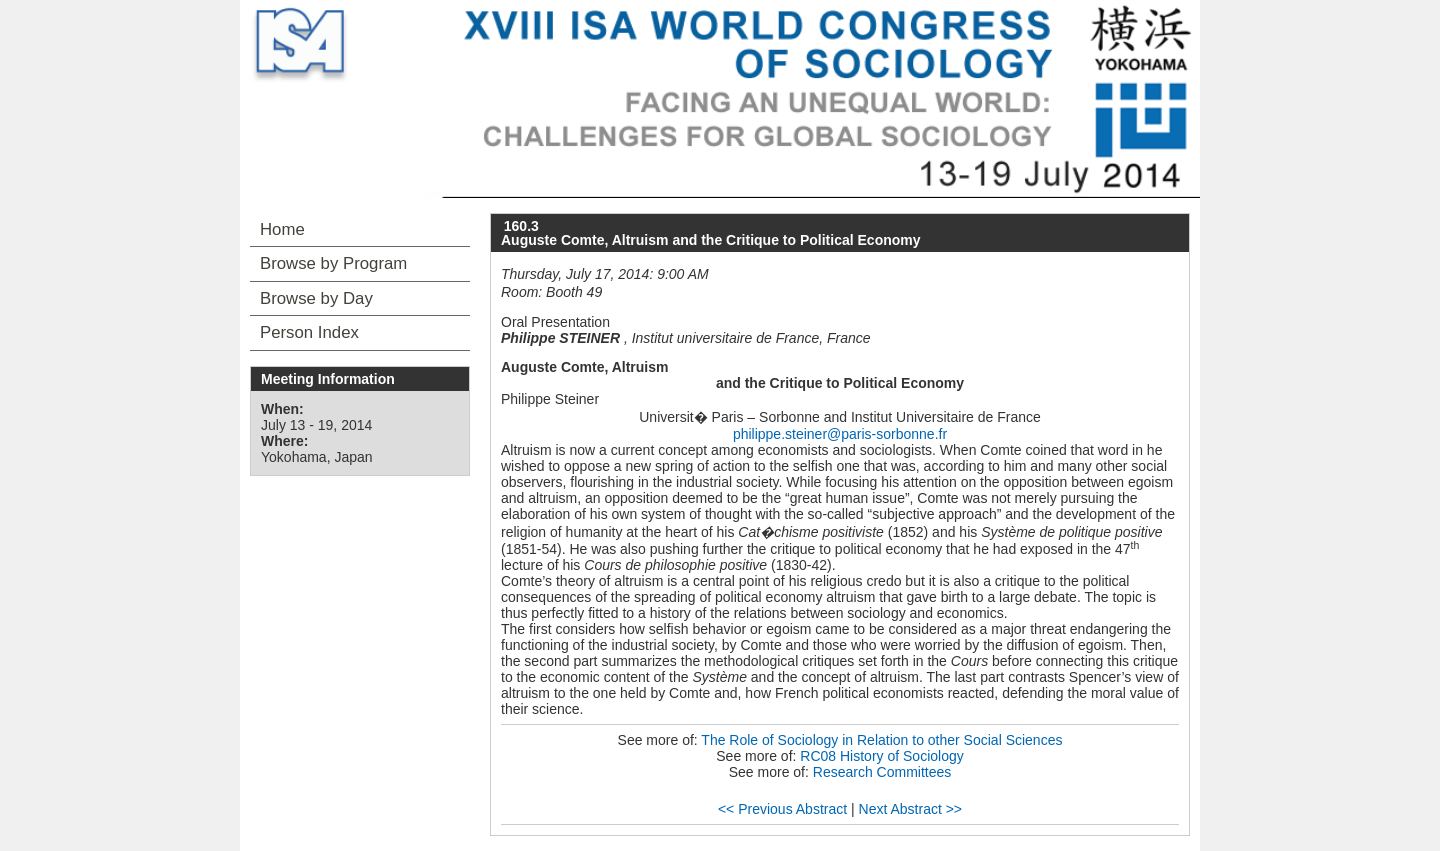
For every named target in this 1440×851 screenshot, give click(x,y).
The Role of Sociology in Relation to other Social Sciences (881, 740)
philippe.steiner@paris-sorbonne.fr (840, 434)
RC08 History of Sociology (881, 756)
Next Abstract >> (911, 809)
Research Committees (882, 772)
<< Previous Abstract (782, 809)
